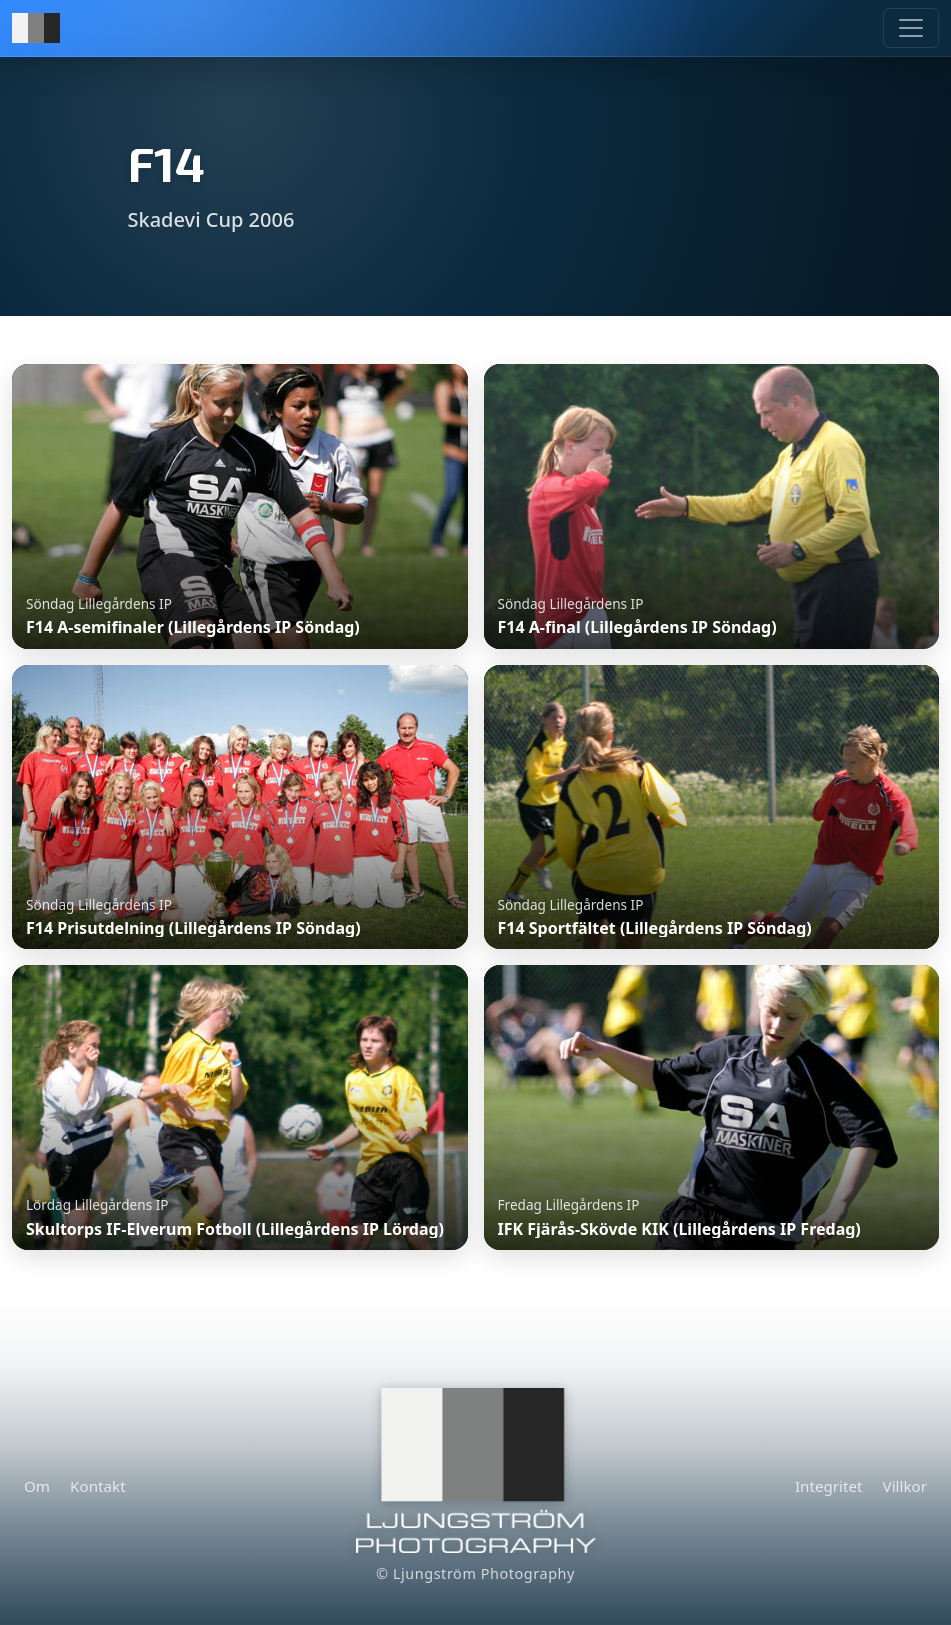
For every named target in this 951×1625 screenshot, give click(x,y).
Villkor (905, 1486)
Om (37, 1486)
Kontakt (98, 1486)
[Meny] (911, 28)
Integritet (829, 1486)
